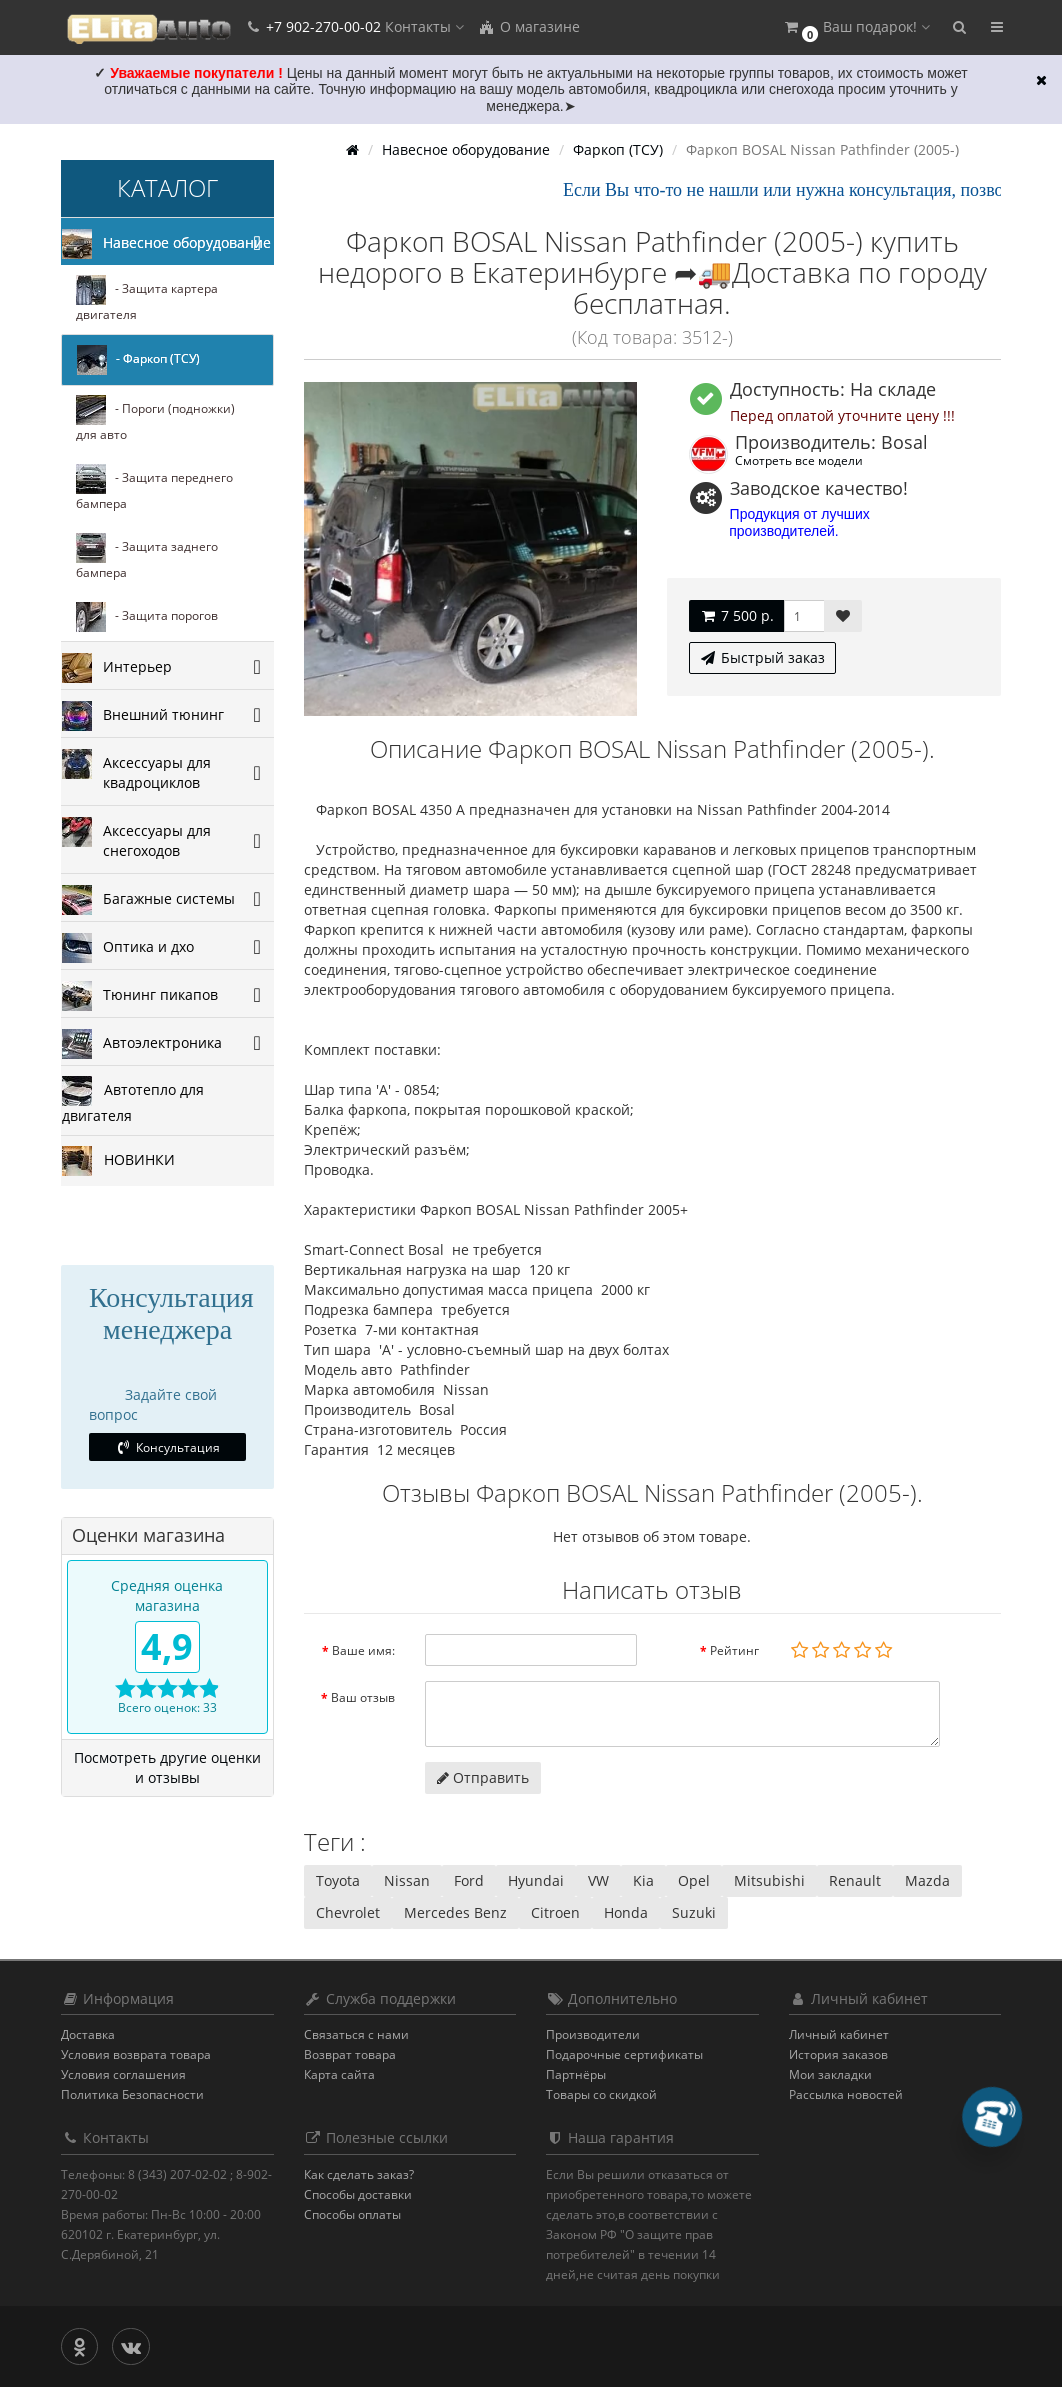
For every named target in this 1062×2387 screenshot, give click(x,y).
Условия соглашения (123, 2074)
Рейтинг (734, 1650)
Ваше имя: (363, 1650)
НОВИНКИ (118, 1161)
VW (598, 1880)
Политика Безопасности (132, 2094)
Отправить (483, 1777)
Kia (643, 1880)
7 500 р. (736, 615)
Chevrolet (348, 1912)
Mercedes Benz (455, 1912)
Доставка (88, 2034)
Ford (469, 1880)
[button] (856, 27)
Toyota (338, 1880)
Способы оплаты (352, 2214)
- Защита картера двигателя (147, 299)
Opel (694, 1880)
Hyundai (536, 1880)
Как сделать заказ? (359, 2174)
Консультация (167, 1447)
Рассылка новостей (846, 2094)
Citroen (555, 1912)
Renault (855, 1880)
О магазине (529, 26)
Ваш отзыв (363, 1697)
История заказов (838, 2054)
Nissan (407, 1880)
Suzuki (694, 1912)
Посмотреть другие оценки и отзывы (167, 1767)
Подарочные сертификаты (624, 2054)
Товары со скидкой (601, 2094)
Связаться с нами (356, 2034)
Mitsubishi (769, 1880)
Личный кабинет (839, 2034)
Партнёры (576, 2074)
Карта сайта (339, 2074)
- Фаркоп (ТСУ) (138, 360)
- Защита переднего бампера (154, 488)
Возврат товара (350, 2054)
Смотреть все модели (799, 460)
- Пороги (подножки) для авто (155, 419)
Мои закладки (830, 2074)
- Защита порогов (147, 617)
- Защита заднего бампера (147, 557)
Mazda (927, 1880)
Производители (593, 2034)
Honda (626, 1912)
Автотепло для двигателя (133, 1100)
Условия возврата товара (136, 2054)
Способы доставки (358, 2194)
